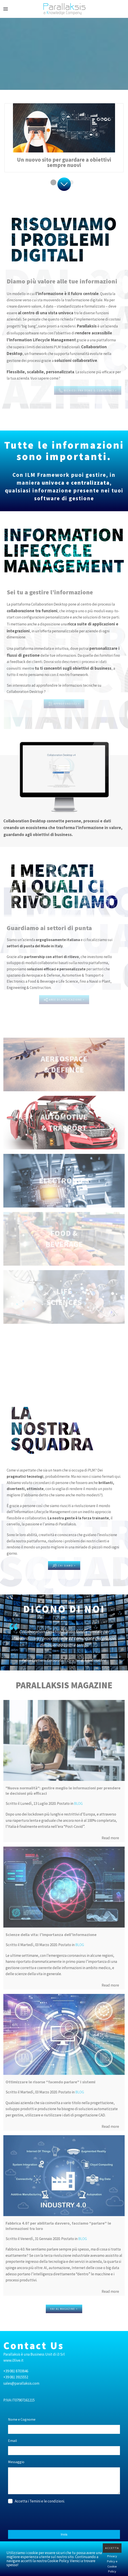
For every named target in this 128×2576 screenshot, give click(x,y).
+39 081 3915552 (15, 2377)
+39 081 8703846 (15, 2371)
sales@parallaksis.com (21, 2383)
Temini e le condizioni (46, 2501)
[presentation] (42, 2516)
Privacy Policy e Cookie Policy (112, 2563)
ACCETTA (112, 2548)
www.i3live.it (13, 2360)
